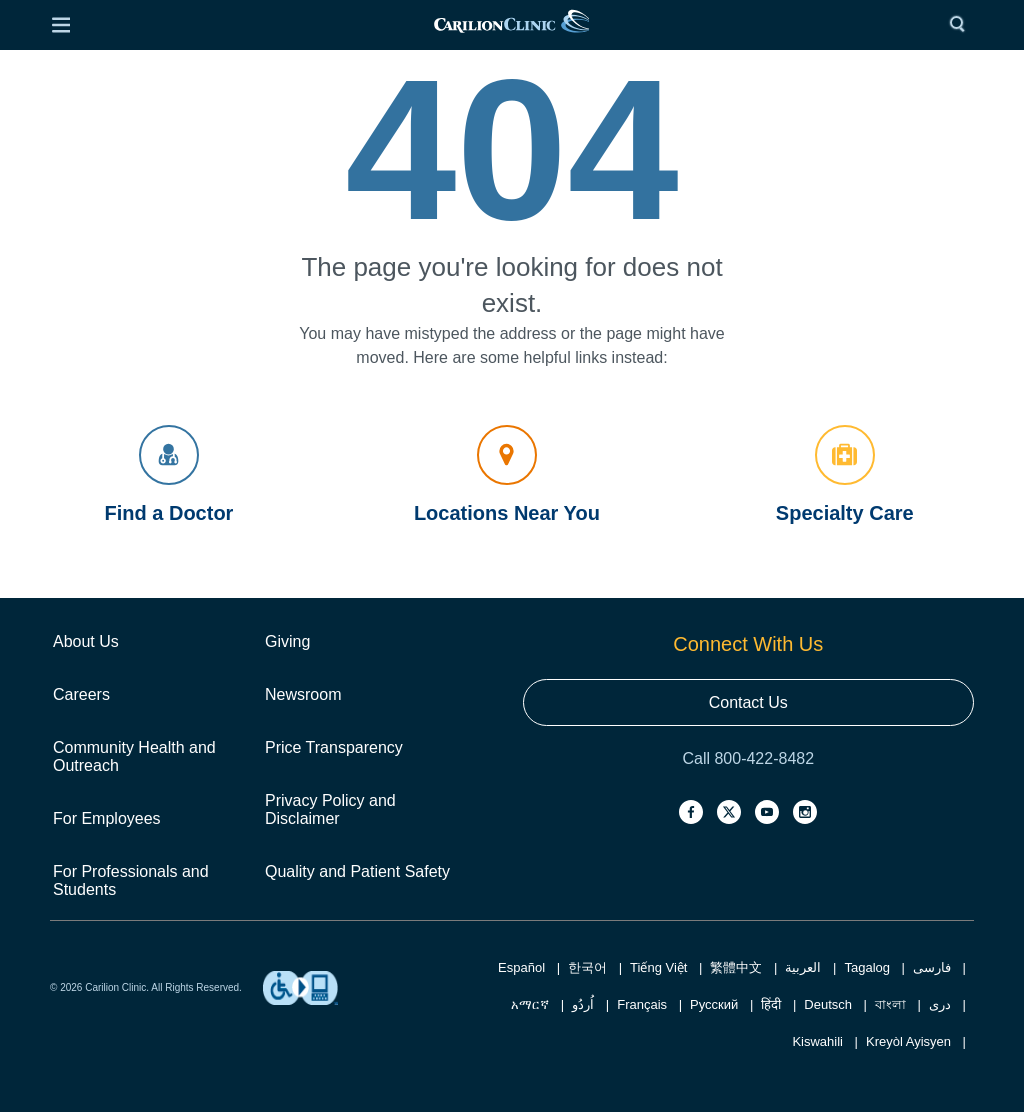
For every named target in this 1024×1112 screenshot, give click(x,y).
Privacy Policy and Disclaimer (330, 809)
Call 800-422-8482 (748, 758)
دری (940, 1004)
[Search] (962, 25)
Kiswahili (817, 1041)
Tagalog (867, 967)
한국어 (587, 967)
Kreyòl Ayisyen (908, 1041)
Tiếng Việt (658, 967)
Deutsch (828, 1004)
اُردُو (583, 1004)
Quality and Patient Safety (357, 871)
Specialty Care (845, 474)
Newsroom (303, 694)
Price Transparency (334, 747)
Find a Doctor (169, 474)
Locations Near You (507, 474)
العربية (803, 967)
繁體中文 (736, 967)
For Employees (107, 818)
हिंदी (771, 1004)
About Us (86, 641)
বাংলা (890, 1004)
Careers (81, 694)
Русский (714, 1004)
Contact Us (748, 702)
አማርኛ (530, 1004)
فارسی (932, 967)
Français (642, 1004)
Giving (287, 641)
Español (521, 967)
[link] (511, 25)
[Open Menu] (61, 25)
